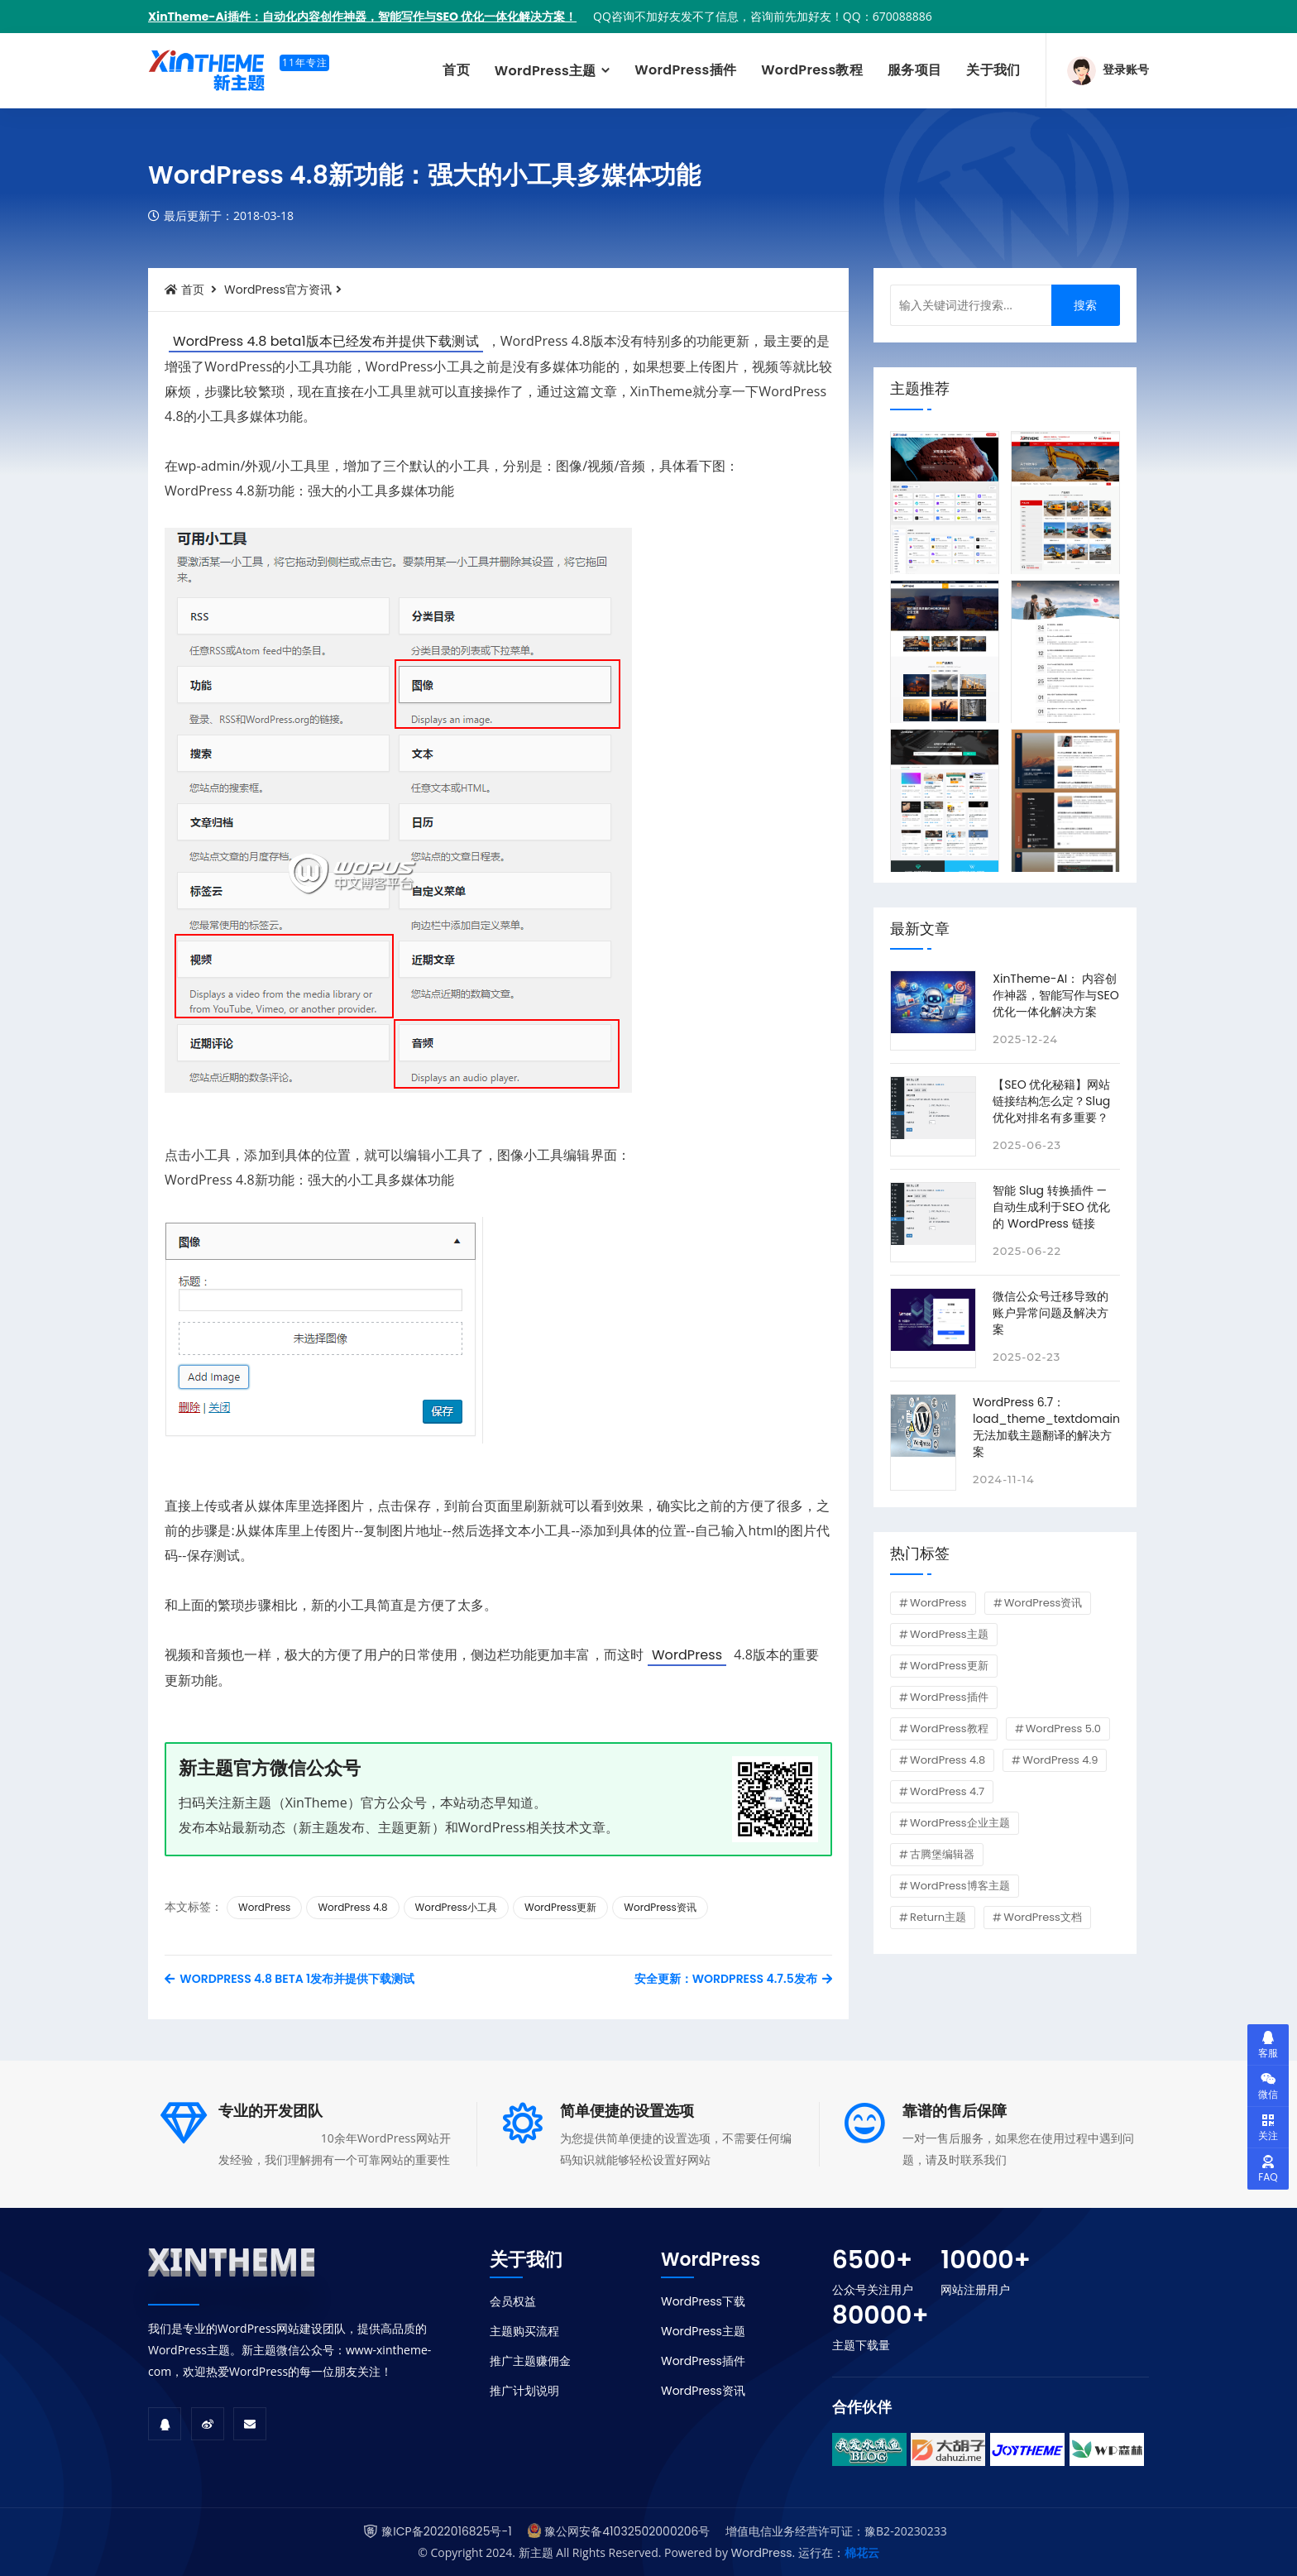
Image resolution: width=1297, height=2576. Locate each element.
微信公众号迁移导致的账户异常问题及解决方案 (1050, 1313)
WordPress (687, 1654)
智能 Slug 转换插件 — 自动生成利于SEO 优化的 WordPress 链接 (1051, 1207)
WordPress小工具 (456, 1907)
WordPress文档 (1042, 1917)
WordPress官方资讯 (278, 289)
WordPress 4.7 (947, 1791)
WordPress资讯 (660, 1907)
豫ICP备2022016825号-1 (446, 2531)
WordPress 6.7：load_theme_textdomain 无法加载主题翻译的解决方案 (1046, 1427)
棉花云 (862, 2553)
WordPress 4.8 (352, 1907)
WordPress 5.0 (1063, 1728)
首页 (456, 69)
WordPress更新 (560, 1907)
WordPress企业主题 (960, 1823)
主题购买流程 (524, 2331)
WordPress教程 (812, 69)
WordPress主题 (547, 70)
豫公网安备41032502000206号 (627, 2531)
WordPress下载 (703, 2301)
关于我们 (993, 69)
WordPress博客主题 (960, 1886)
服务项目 (914, 69)
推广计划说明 (524, 2390)
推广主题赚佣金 (530, 2361)
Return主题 (938, 1917)
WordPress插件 (685, 69)
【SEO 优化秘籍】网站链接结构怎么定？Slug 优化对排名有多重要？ (1051, 1101)
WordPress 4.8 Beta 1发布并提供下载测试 (289, 1978)
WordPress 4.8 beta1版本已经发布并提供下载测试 (326, 341)
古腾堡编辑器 (942, 1854)
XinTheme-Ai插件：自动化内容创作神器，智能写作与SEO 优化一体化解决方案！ (362, 16)
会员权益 (513, 2301)
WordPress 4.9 (1060, 1760)
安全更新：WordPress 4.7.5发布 (733, 1978)
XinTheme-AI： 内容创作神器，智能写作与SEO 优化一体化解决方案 (1055, 995)
